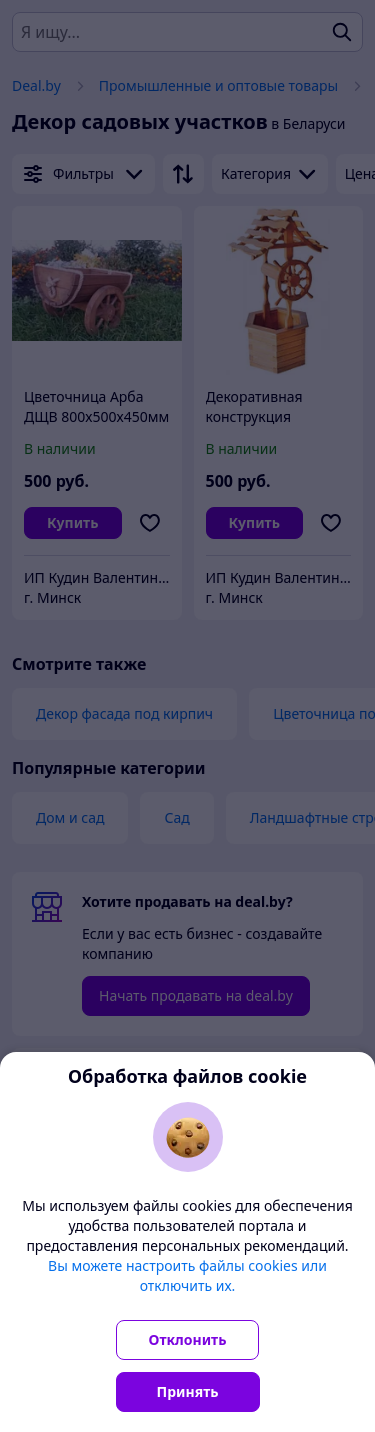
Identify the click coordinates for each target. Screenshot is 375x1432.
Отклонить (188, 1339)
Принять (188, 1391)
